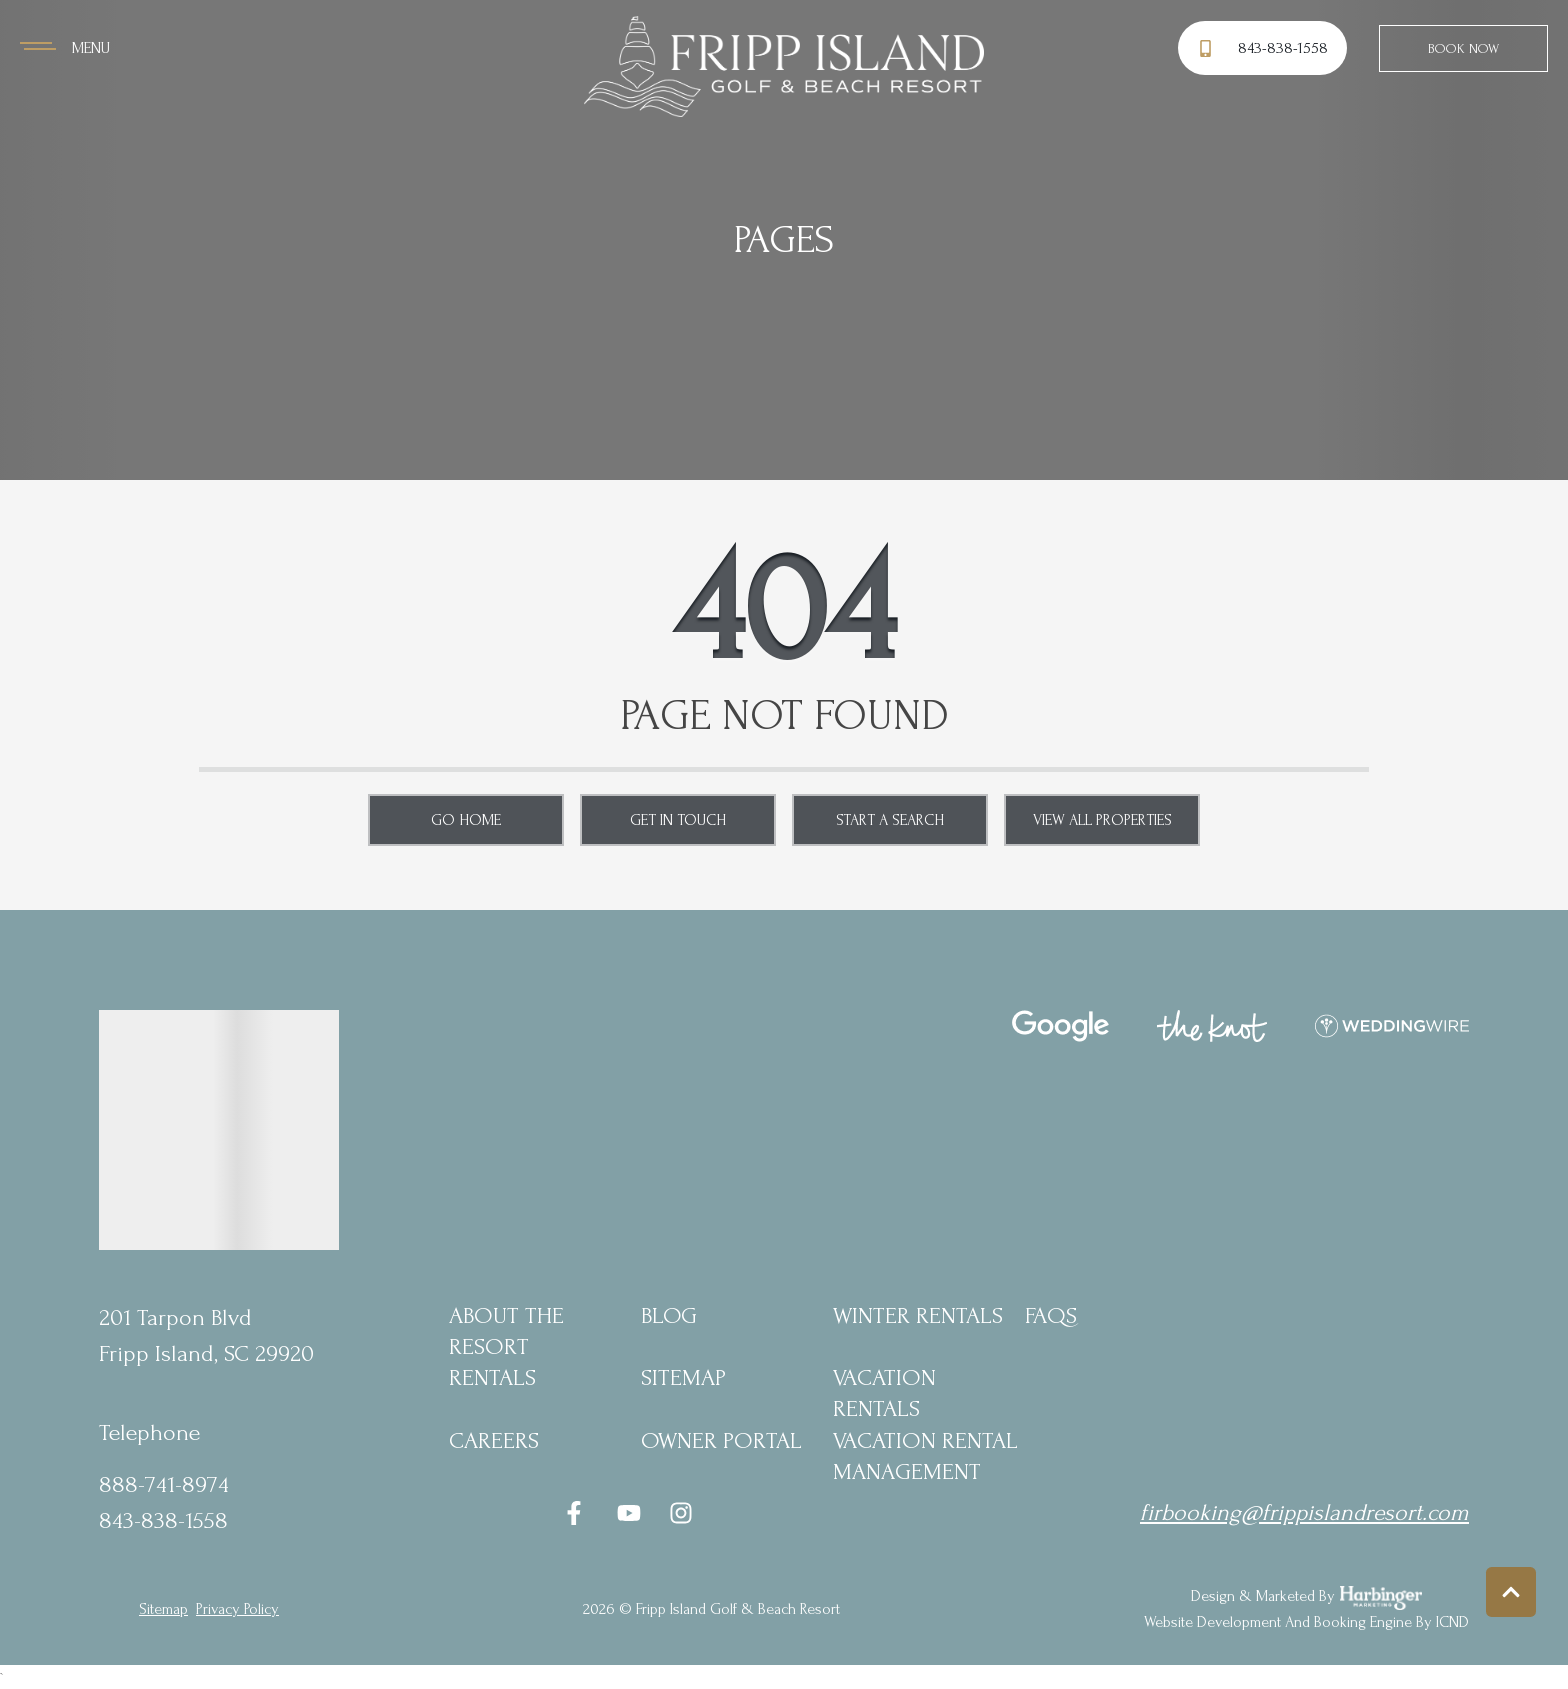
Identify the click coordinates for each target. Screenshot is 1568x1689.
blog (669, 1315)
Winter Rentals (918, 1315)
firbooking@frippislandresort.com (1304, 1512)
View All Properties (1102, 820)
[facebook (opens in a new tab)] (577, 1513)
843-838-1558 (163, 1520)
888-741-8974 (164, 1484)
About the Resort (506, 1331)
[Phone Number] (1265, 48)
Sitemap (683, 1377)
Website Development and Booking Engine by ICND (1306, 1622)
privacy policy (237, 1609)
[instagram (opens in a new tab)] (681, 1513)
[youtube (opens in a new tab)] (629, 1513)
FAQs (1051, 1315)
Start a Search (890, 820)
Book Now (1463, 48)
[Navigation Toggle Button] (65, 48)
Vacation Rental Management (925, 1456)
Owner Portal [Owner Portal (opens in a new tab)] (721, 1440)
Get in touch (678, 820)
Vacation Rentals (884, 1393)
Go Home (466, 820)
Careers (494, 1440)
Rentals (492, 1377)
